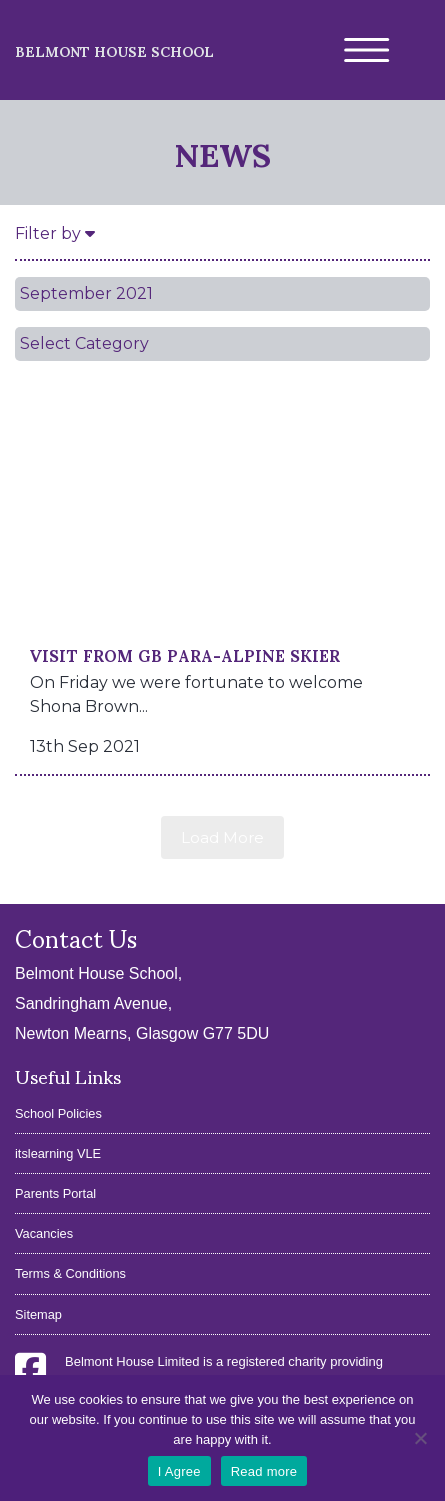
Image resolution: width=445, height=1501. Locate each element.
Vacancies (44, 1233)
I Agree (179, 1471)
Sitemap (38, 1314)
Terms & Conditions (70, 1273)
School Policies (58, 1113)
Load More (222, 837)
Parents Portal (55, 1193)
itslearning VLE (58, 1153)
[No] (420, 1438)
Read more (264, 1471)
